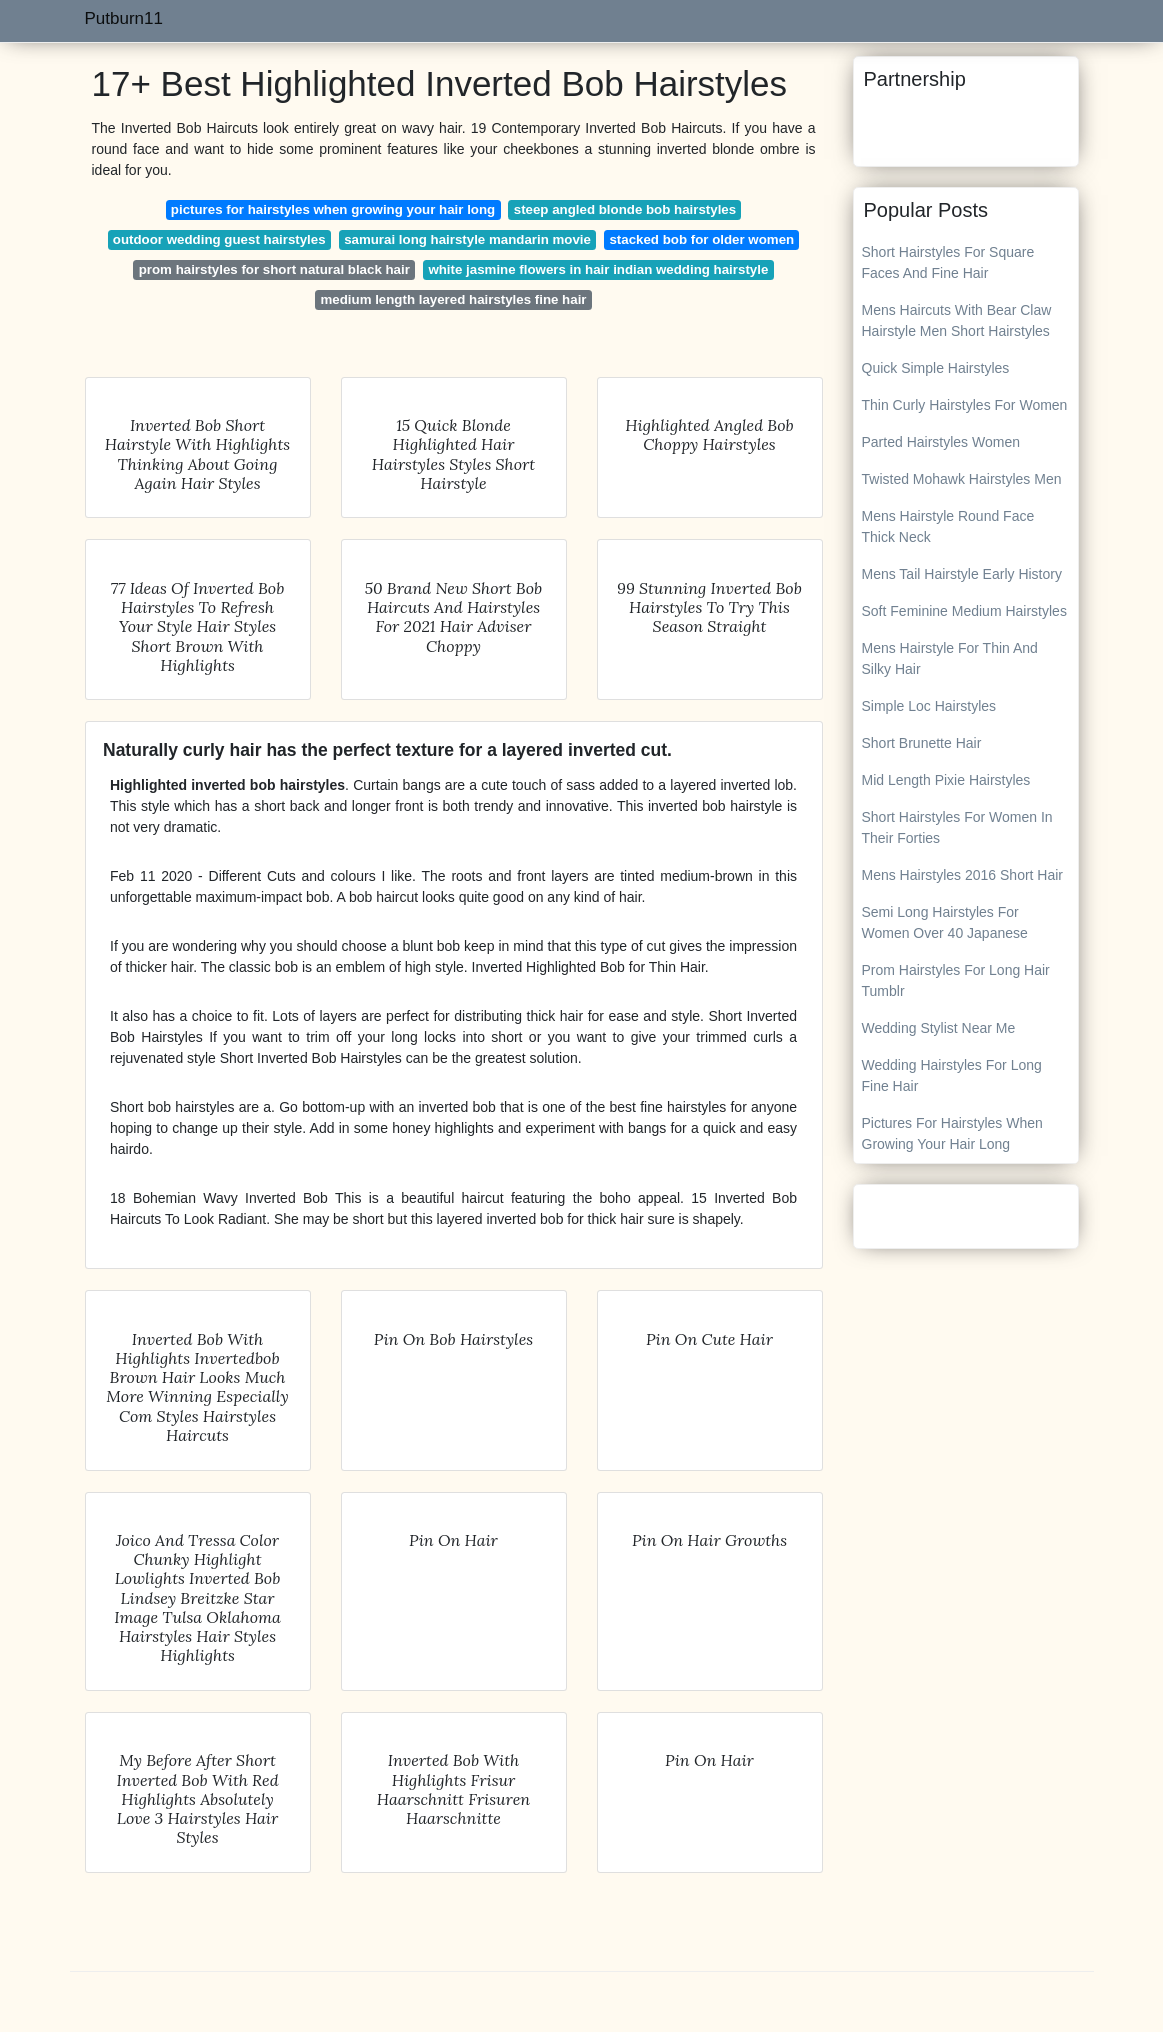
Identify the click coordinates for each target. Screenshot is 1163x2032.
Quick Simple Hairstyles (936, 368)
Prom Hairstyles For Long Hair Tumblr (956, 980)
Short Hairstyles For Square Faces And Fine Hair (948, 262)
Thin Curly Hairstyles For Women (965, 405)
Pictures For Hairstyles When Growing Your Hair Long (952, 1133)
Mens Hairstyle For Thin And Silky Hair (950, 658)
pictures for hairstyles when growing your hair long (333, 209)
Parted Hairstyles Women (941, 442)
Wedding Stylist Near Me (939, 1028)
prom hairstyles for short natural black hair (274, 269)
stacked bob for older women (701, 239)
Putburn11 (124, 18)
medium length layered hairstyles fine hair (453, 299)
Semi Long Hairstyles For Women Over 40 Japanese (945, 922)
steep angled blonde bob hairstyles (625, 209)
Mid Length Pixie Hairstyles (946, 780)
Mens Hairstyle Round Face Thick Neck (948, 526)
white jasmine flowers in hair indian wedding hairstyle (598, 269)
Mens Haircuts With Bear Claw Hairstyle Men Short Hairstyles (957, 320)
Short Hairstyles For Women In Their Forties (957, 827)
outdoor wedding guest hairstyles (219, 239)
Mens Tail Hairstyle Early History (962, 574)
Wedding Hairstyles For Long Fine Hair (952, 1075)
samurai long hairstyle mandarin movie (467, 239)
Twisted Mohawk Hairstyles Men (962, 479)
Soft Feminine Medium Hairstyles (964, 611)
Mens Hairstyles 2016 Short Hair (963, 875)
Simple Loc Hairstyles (929, 706)
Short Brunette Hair (922, 743)
